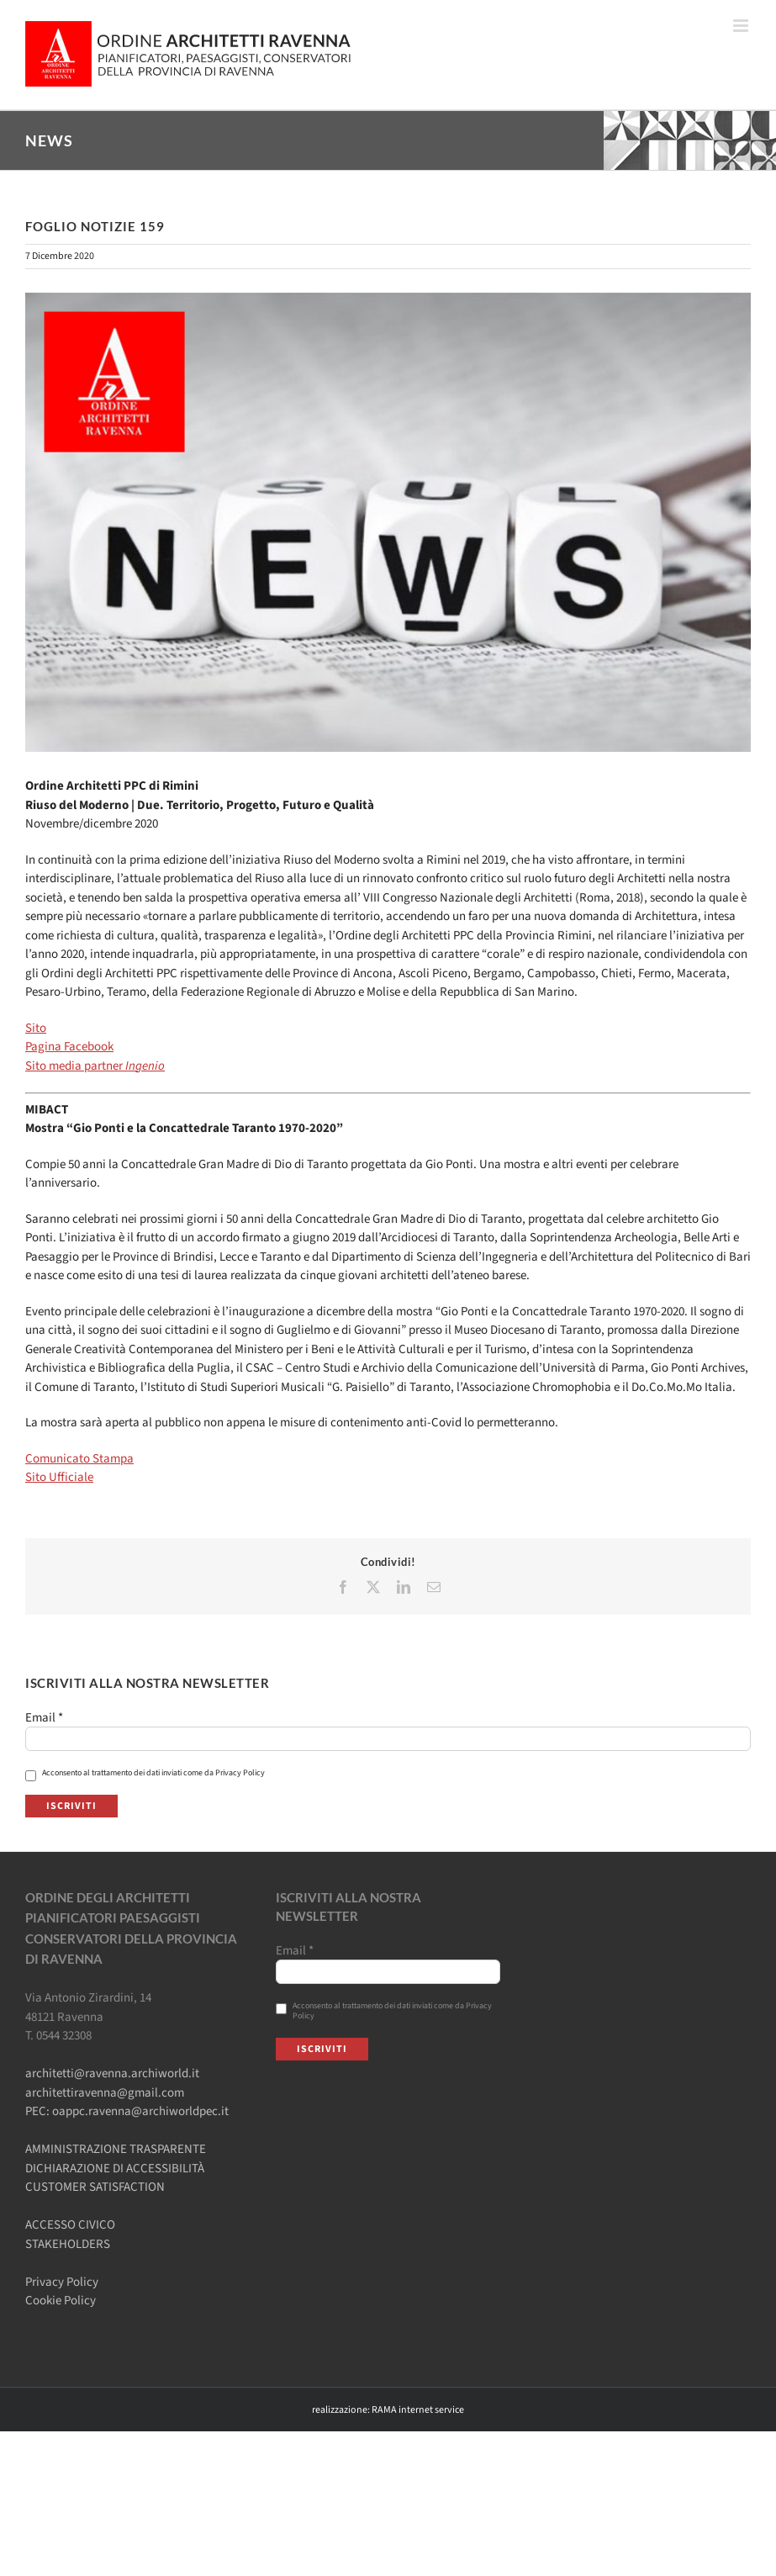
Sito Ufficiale (59, 1477)
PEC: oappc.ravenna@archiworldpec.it (127, 2111)
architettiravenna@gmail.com (104, 2093)
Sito (35, 1028)
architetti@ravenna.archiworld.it (112, 2073)
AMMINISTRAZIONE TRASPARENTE (115, 2149)
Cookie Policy (60, 2300)
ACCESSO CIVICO (70, 2225)
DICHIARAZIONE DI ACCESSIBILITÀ (114, 2168)
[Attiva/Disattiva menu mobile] (742, 25)
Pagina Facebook (69, 1046)
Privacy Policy (61, 2282)
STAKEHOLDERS (67, 2244)
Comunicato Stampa (79, 1459)
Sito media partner (95, 1066)
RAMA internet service (418, 2410)
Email (44, 1718)
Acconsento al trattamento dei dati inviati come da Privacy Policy (145, 1773)
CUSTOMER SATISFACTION (95, 2187)
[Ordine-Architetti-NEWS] (388, 522)
